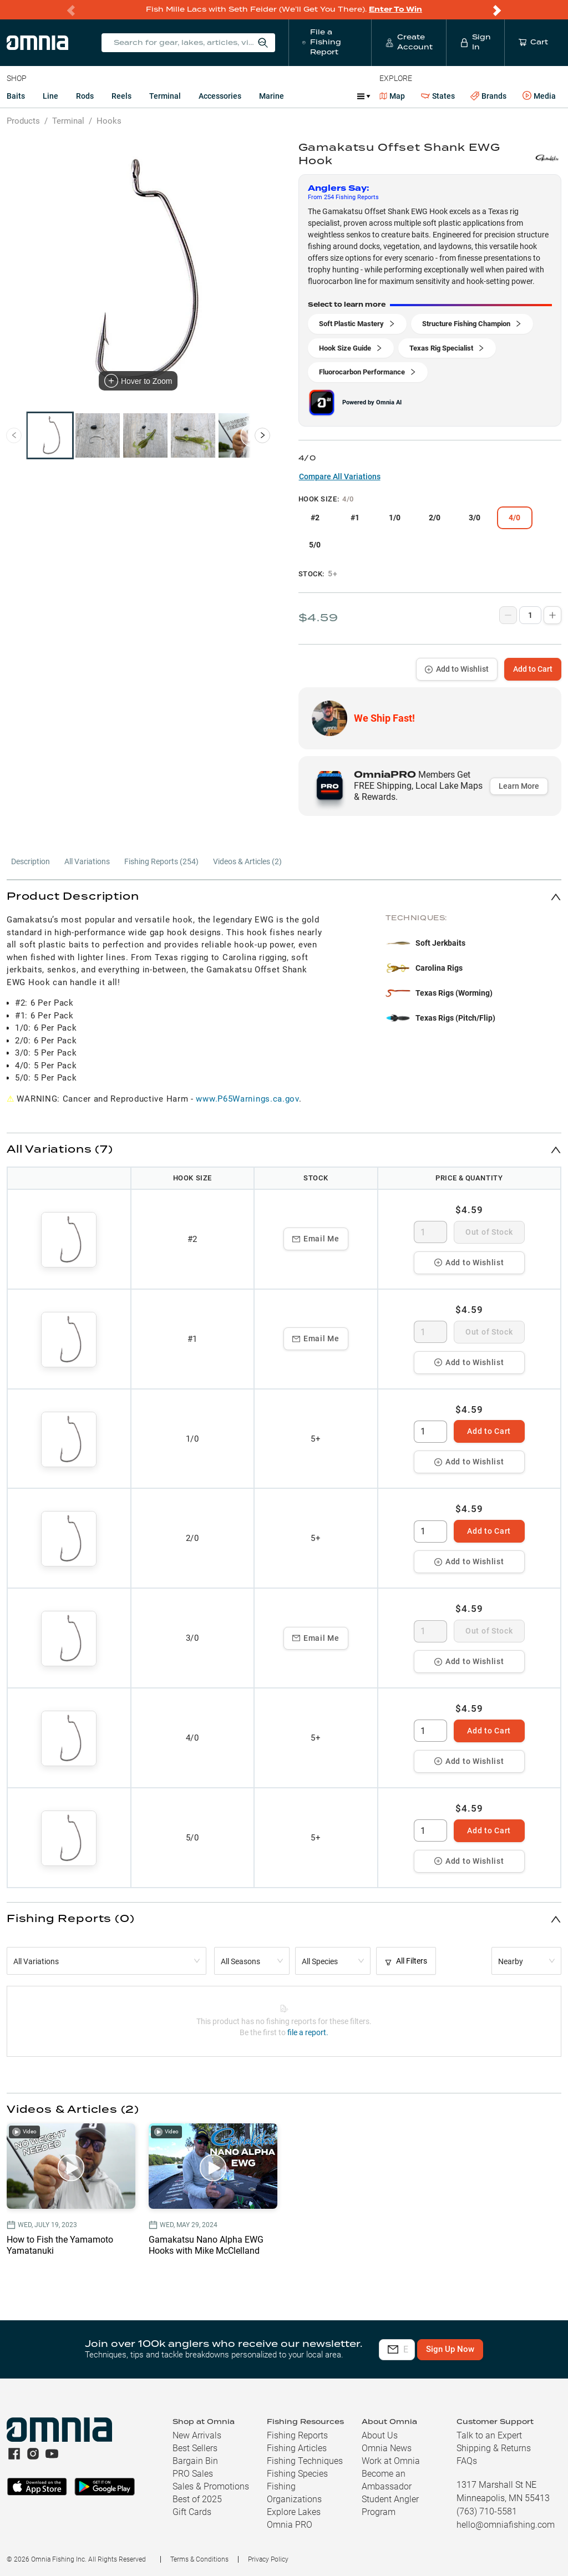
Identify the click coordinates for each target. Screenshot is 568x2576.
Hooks (109, 121)
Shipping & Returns (494, 2448)
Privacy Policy (268, 2559)
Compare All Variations (340, 476)
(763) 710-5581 (487, 2511)
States (438, 96)
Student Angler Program (390, 2505)
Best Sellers (195, 2448)
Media (539, 96)
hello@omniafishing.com (506, 2524)
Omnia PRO (289, 2524)
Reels (121, 96)
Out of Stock (489, 1232)
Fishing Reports (297, 2435)
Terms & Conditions (199, 2559)
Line (50, 96)
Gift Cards (192, 2512)
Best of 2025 (197, 2499)
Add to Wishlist (457, 669)
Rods (85, 96)
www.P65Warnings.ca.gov (247, 1099)
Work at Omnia (391, 2461)
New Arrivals (197, 2435)
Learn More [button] (519, 786)
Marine (271, 96)
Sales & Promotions (211, 2486)
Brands (488, 96)
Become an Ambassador (387, 2480)
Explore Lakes (294, 2512)
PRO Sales (193, 2473)
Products (23, 121)
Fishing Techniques (305, 2461)
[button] (284, 897)
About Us (380, 2435)
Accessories (220, 96)
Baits (16, 96)
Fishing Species (297, 2473)
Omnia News (387, 2448)
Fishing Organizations (294, 2492)
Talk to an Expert (489, 2435)
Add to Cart (532, 669)
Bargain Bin (195, 2461)
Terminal (165, 96)
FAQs (467, 2461)
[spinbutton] (430, 1232)
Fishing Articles (297, 2448)
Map (392, 96)
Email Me (315, 1238)
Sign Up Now (503, 2349)
